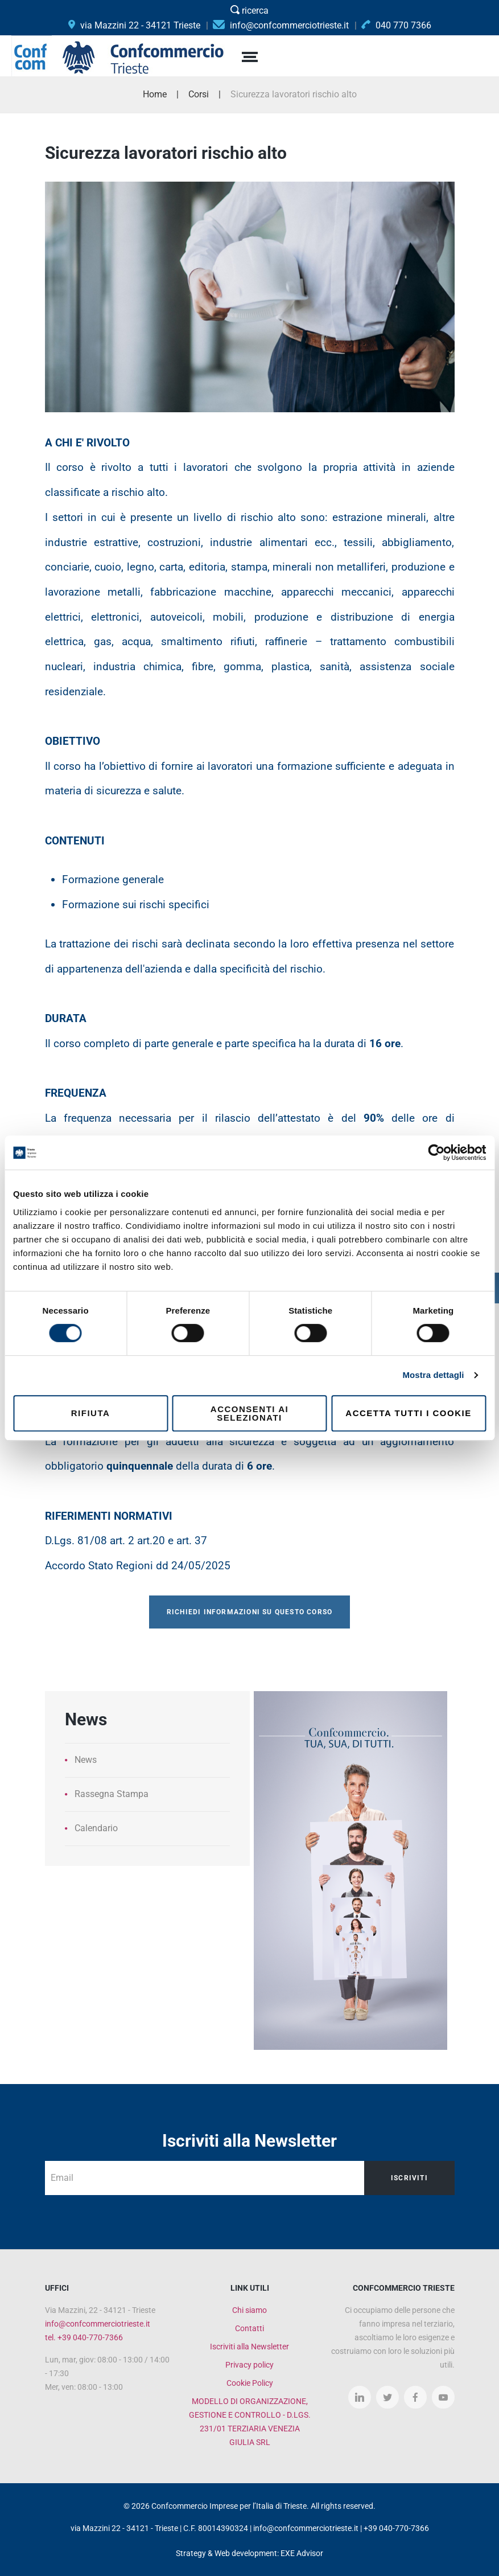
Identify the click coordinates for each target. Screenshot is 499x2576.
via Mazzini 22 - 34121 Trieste (134, 25)
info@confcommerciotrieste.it (97, 2323)
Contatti (249, 2328)
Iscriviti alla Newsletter (249, 2346)
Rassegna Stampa (112, 1794)
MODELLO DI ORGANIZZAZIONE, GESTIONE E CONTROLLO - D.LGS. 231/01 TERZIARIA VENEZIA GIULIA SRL (250, 2422)
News (86, 1759)
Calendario (96, 1828)
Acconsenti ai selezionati (249, 1413)
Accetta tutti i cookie (408, 1413)
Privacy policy (249, 2364)
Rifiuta (90, 1413)
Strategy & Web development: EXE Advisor (249, 2553)
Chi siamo (249, 2310)
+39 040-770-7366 (396, 2528)
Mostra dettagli (433, 1375)
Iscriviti (408, 2178)
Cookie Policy (249, 2383)
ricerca (249, 10)
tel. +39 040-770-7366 (84, 2337)
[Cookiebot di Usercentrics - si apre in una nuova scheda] (436, 1152)
